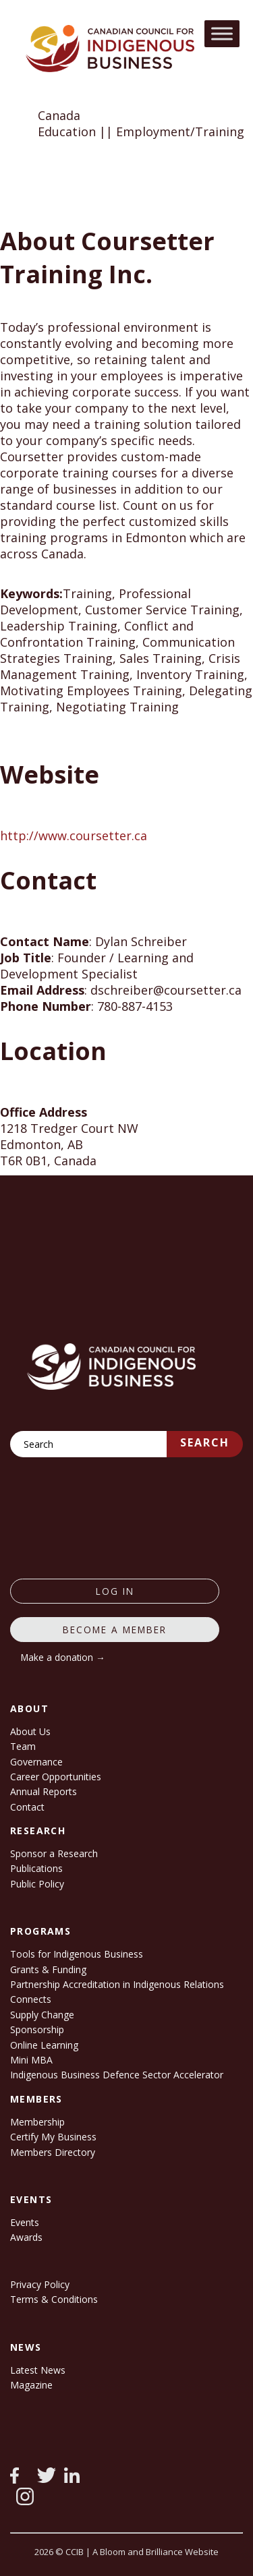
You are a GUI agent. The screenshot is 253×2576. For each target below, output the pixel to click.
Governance (36, 1761)
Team (23, 1746)
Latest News (37, 2370)
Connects (30, 1999)
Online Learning (44, 2045)
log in (115, 1591)
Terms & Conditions (54, 2299)
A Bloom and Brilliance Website (155, 2552)
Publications (36, 1868)
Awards (26, 2237)
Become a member (115, 1629)
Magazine (31, 2384)
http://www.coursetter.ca (73, 835)
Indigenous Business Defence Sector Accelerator (116, 2074)
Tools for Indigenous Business (76, 1954)
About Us (30, 1731)
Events (24, 2222)
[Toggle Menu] (222, 33)
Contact (27, 1807)
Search (204, 1442)
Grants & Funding (48, 1969)
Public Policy (37, 1883)
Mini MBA (31, 2059)
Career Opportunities (55, 1776)
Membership (37, 2121)
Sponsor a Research (54, 1853)
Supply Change (42, 2014)
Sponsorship (37, 2029)
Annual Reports (43, 1791)
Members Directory (52, 2152)
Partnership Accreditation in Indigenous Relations (117, 1984)
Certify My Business (53, 2136)
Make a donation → (63, 1657)
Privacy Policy (39, 2284)
